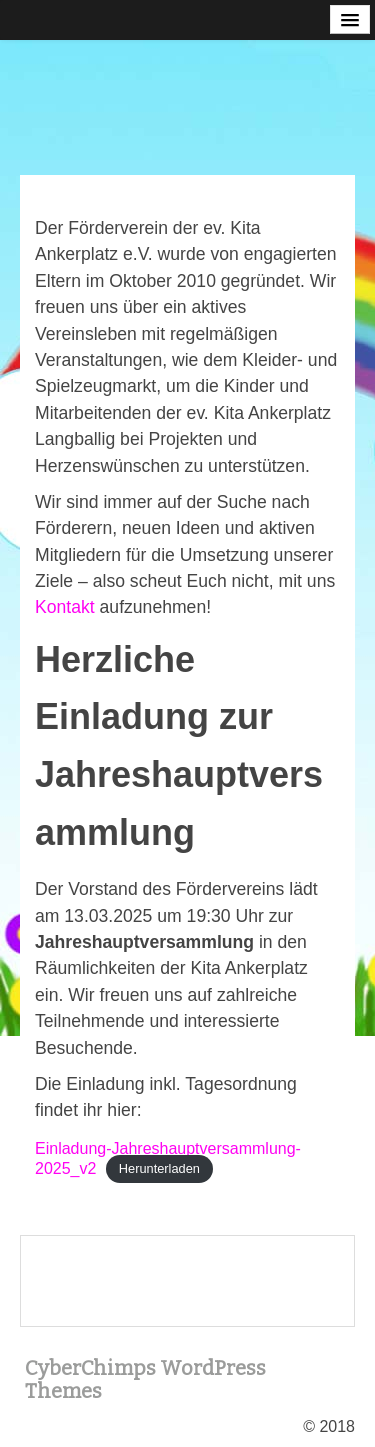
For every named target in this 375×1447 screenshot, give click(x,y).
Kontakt (65, 607)
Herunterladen (159, 1169)
